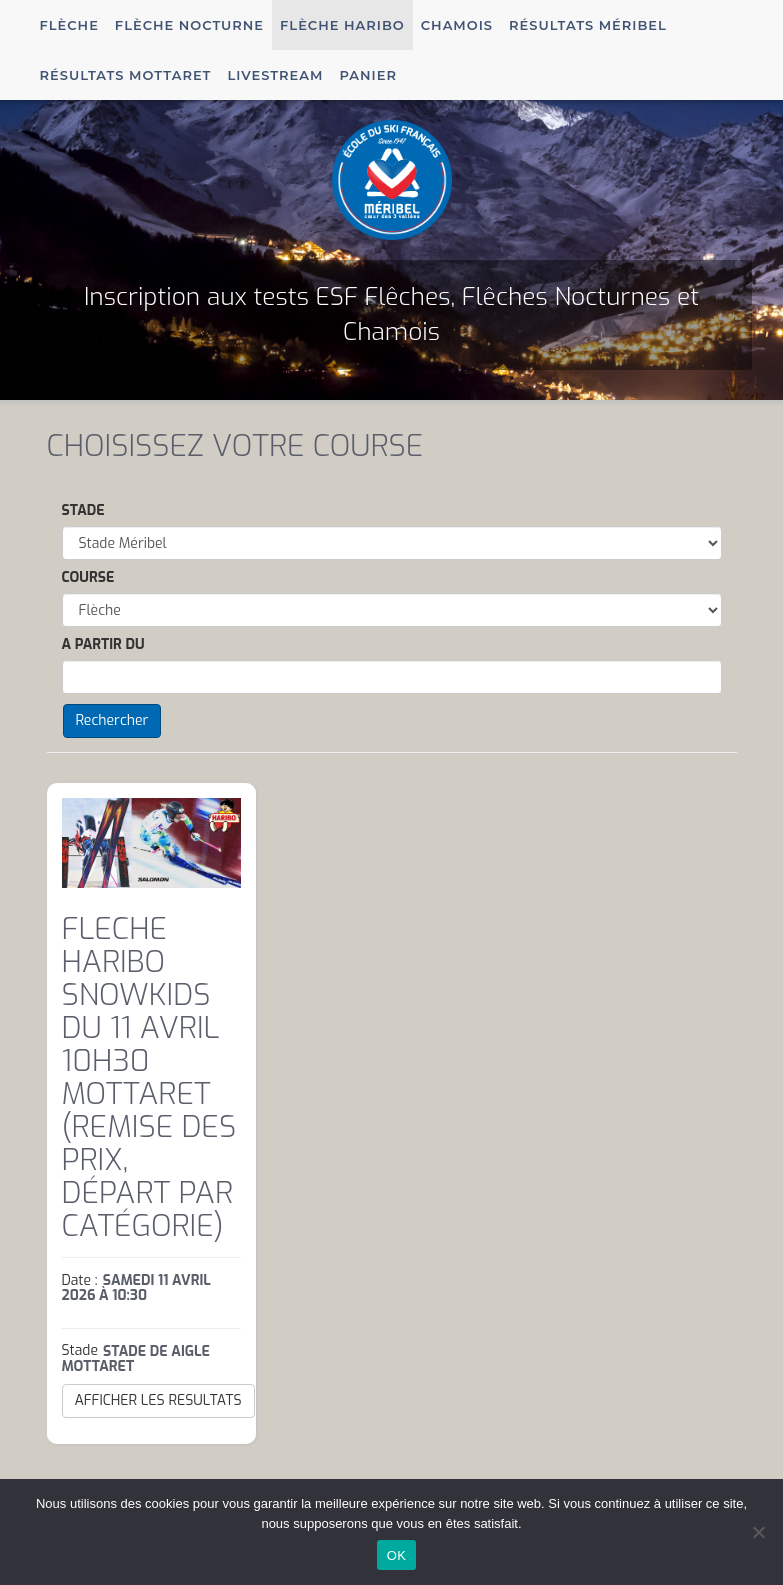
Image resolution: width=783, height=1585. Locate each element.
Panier (367, 75)
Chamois (457, 25)
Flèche (69, 25)
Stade (83, 510)
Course (88, 577)
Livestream (275, 75)
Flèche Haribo (342, 25)
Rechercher (112, 720)
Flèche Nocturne (189, 25)
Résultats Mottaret (126, 75)
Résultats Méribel (588, 25)
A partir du (103, 644)
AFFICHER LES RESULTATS (158, 1400)
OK (396, 1555)
